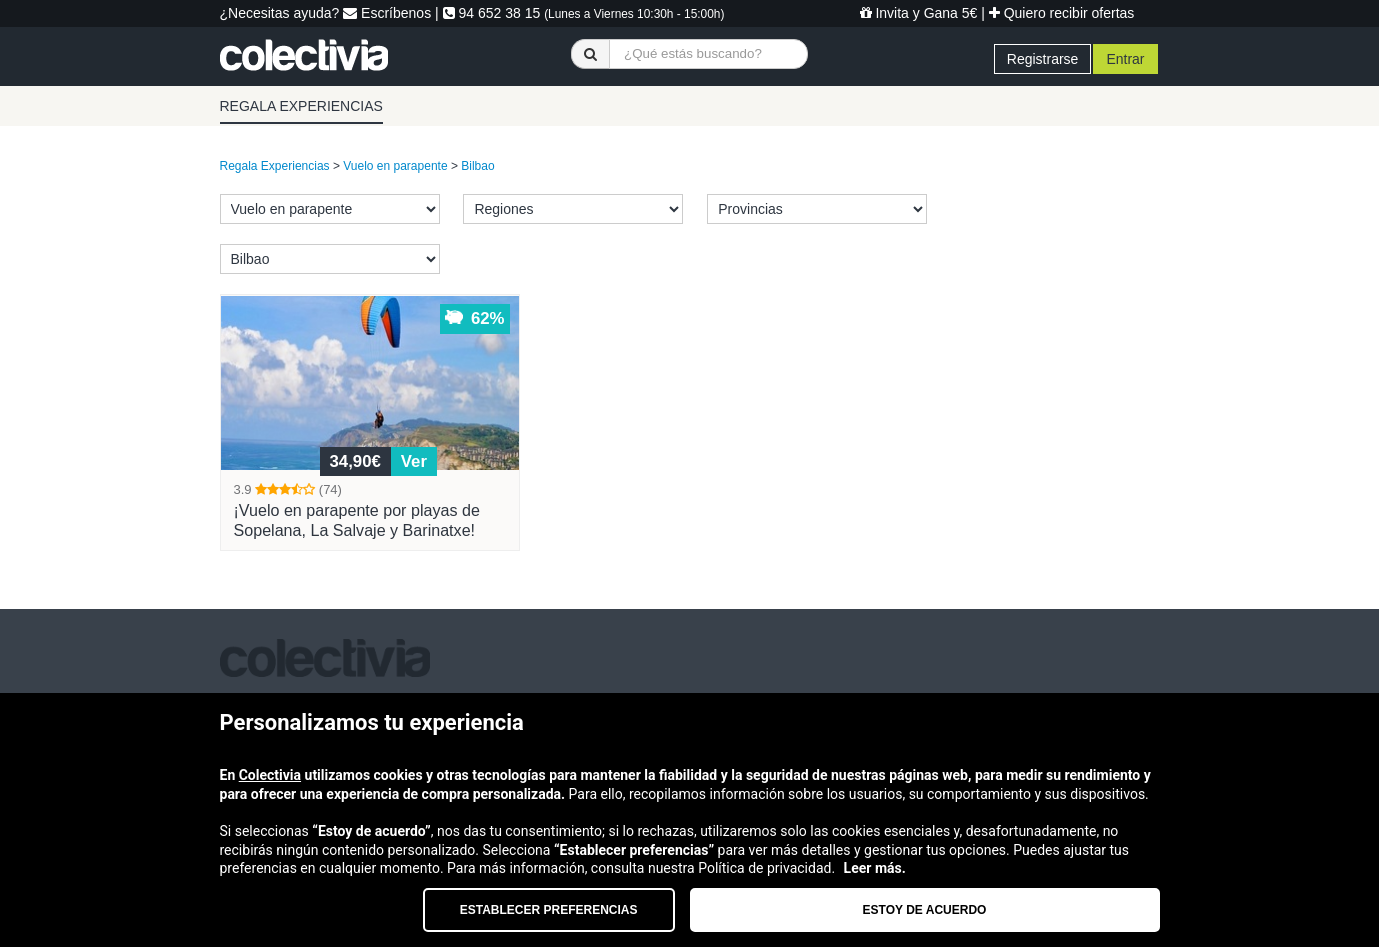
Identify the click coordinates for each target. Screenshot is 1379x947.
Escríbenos (387, 13)
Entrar (1125, 59)
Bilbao (477, 166)
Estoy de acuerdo (925, 910)
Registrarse (1043, 59)
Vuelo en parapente (395, 166)
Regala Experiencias (275, 166)
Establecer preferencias (549, 910)
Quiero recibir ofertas (1062, 13)
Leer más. (875, 868)
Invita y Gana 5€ (919, 13)
